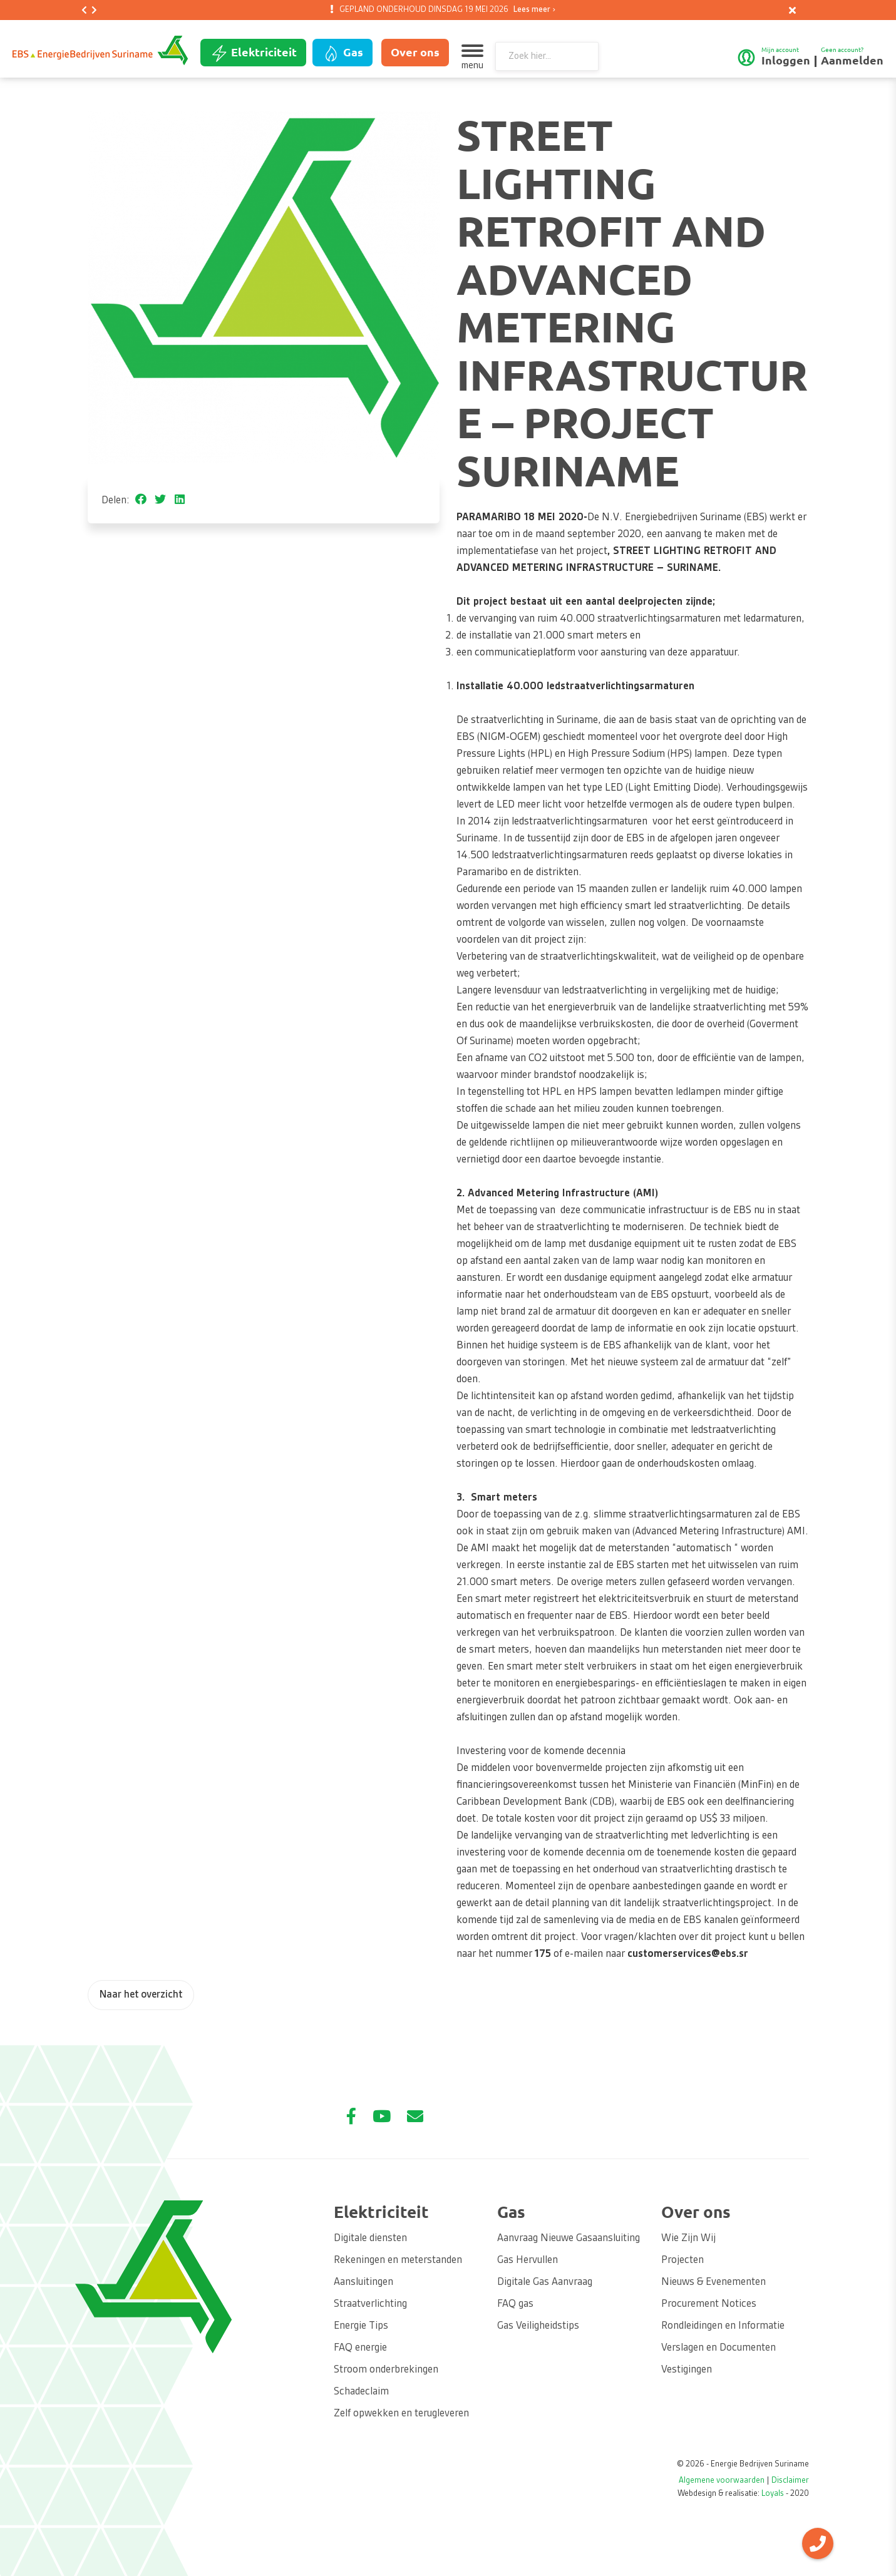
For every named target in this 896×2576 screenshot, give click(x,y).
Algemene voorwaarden (722, 2480)
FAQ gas (515, 2304)
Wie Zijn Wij (688, 2238)
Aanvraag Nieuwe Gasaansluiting (568, 2238)
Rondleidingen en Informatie (723, 2326)
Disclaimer (790, 2480)
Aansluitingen (363, 2282)
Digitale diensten (370, 2238)
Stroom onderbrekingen (386, 2370)
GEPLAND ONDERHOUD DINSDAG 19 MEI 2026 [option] (445, 10)
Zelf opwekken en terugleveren (401, 2413)
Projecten (682, 2260)
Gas (342, 53)
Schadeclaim (361, 2392)
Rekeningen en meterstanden (398, 2260)
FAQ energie (360, 2348)
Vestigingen (686, 2370)
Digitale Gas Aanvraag (544, 2282)
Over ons (415, 52)
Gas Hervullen (527, 2260)
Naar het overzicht (141, 1995)
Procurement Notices (708, 2304)
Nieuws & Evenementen (713, 2282)
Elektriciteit (253, 53)
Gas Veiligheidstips (538, 2326)
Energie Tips (361, 2326)
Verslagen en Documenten (718, 2348)
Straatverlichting (370, 2304)
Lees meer (531, 10)
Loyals (772, 2494)
